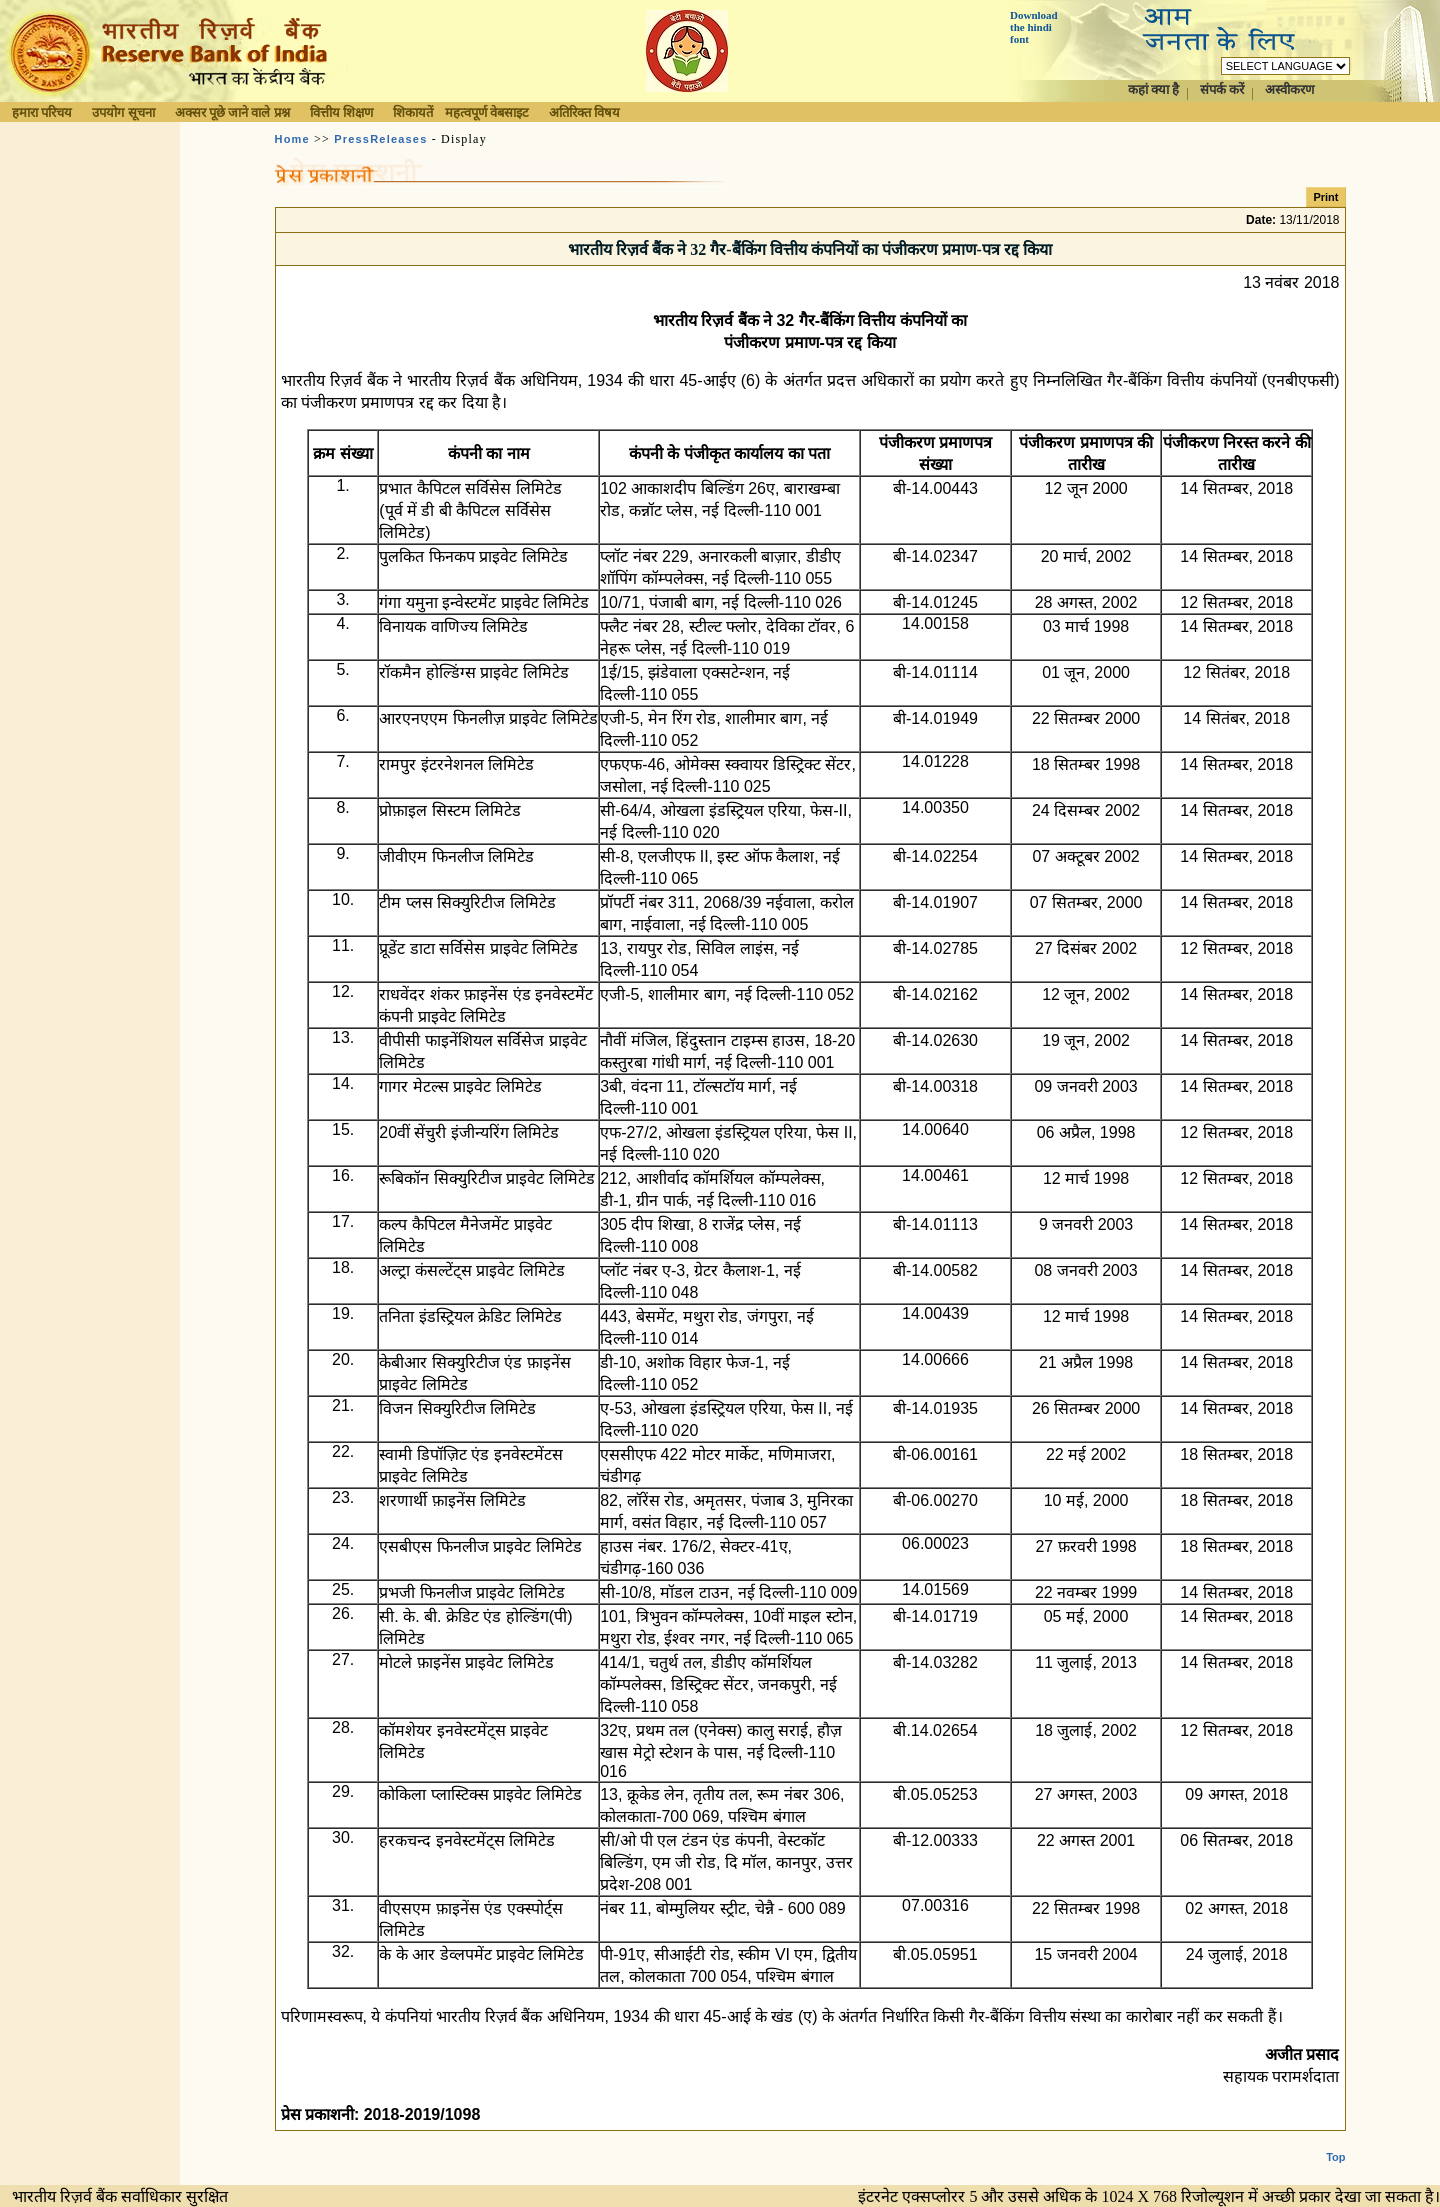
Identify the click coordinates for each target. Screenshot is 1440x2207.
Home (292, 139)
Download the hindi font (1034, 27)
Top (1335, 2141)
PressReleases (380, 139)
